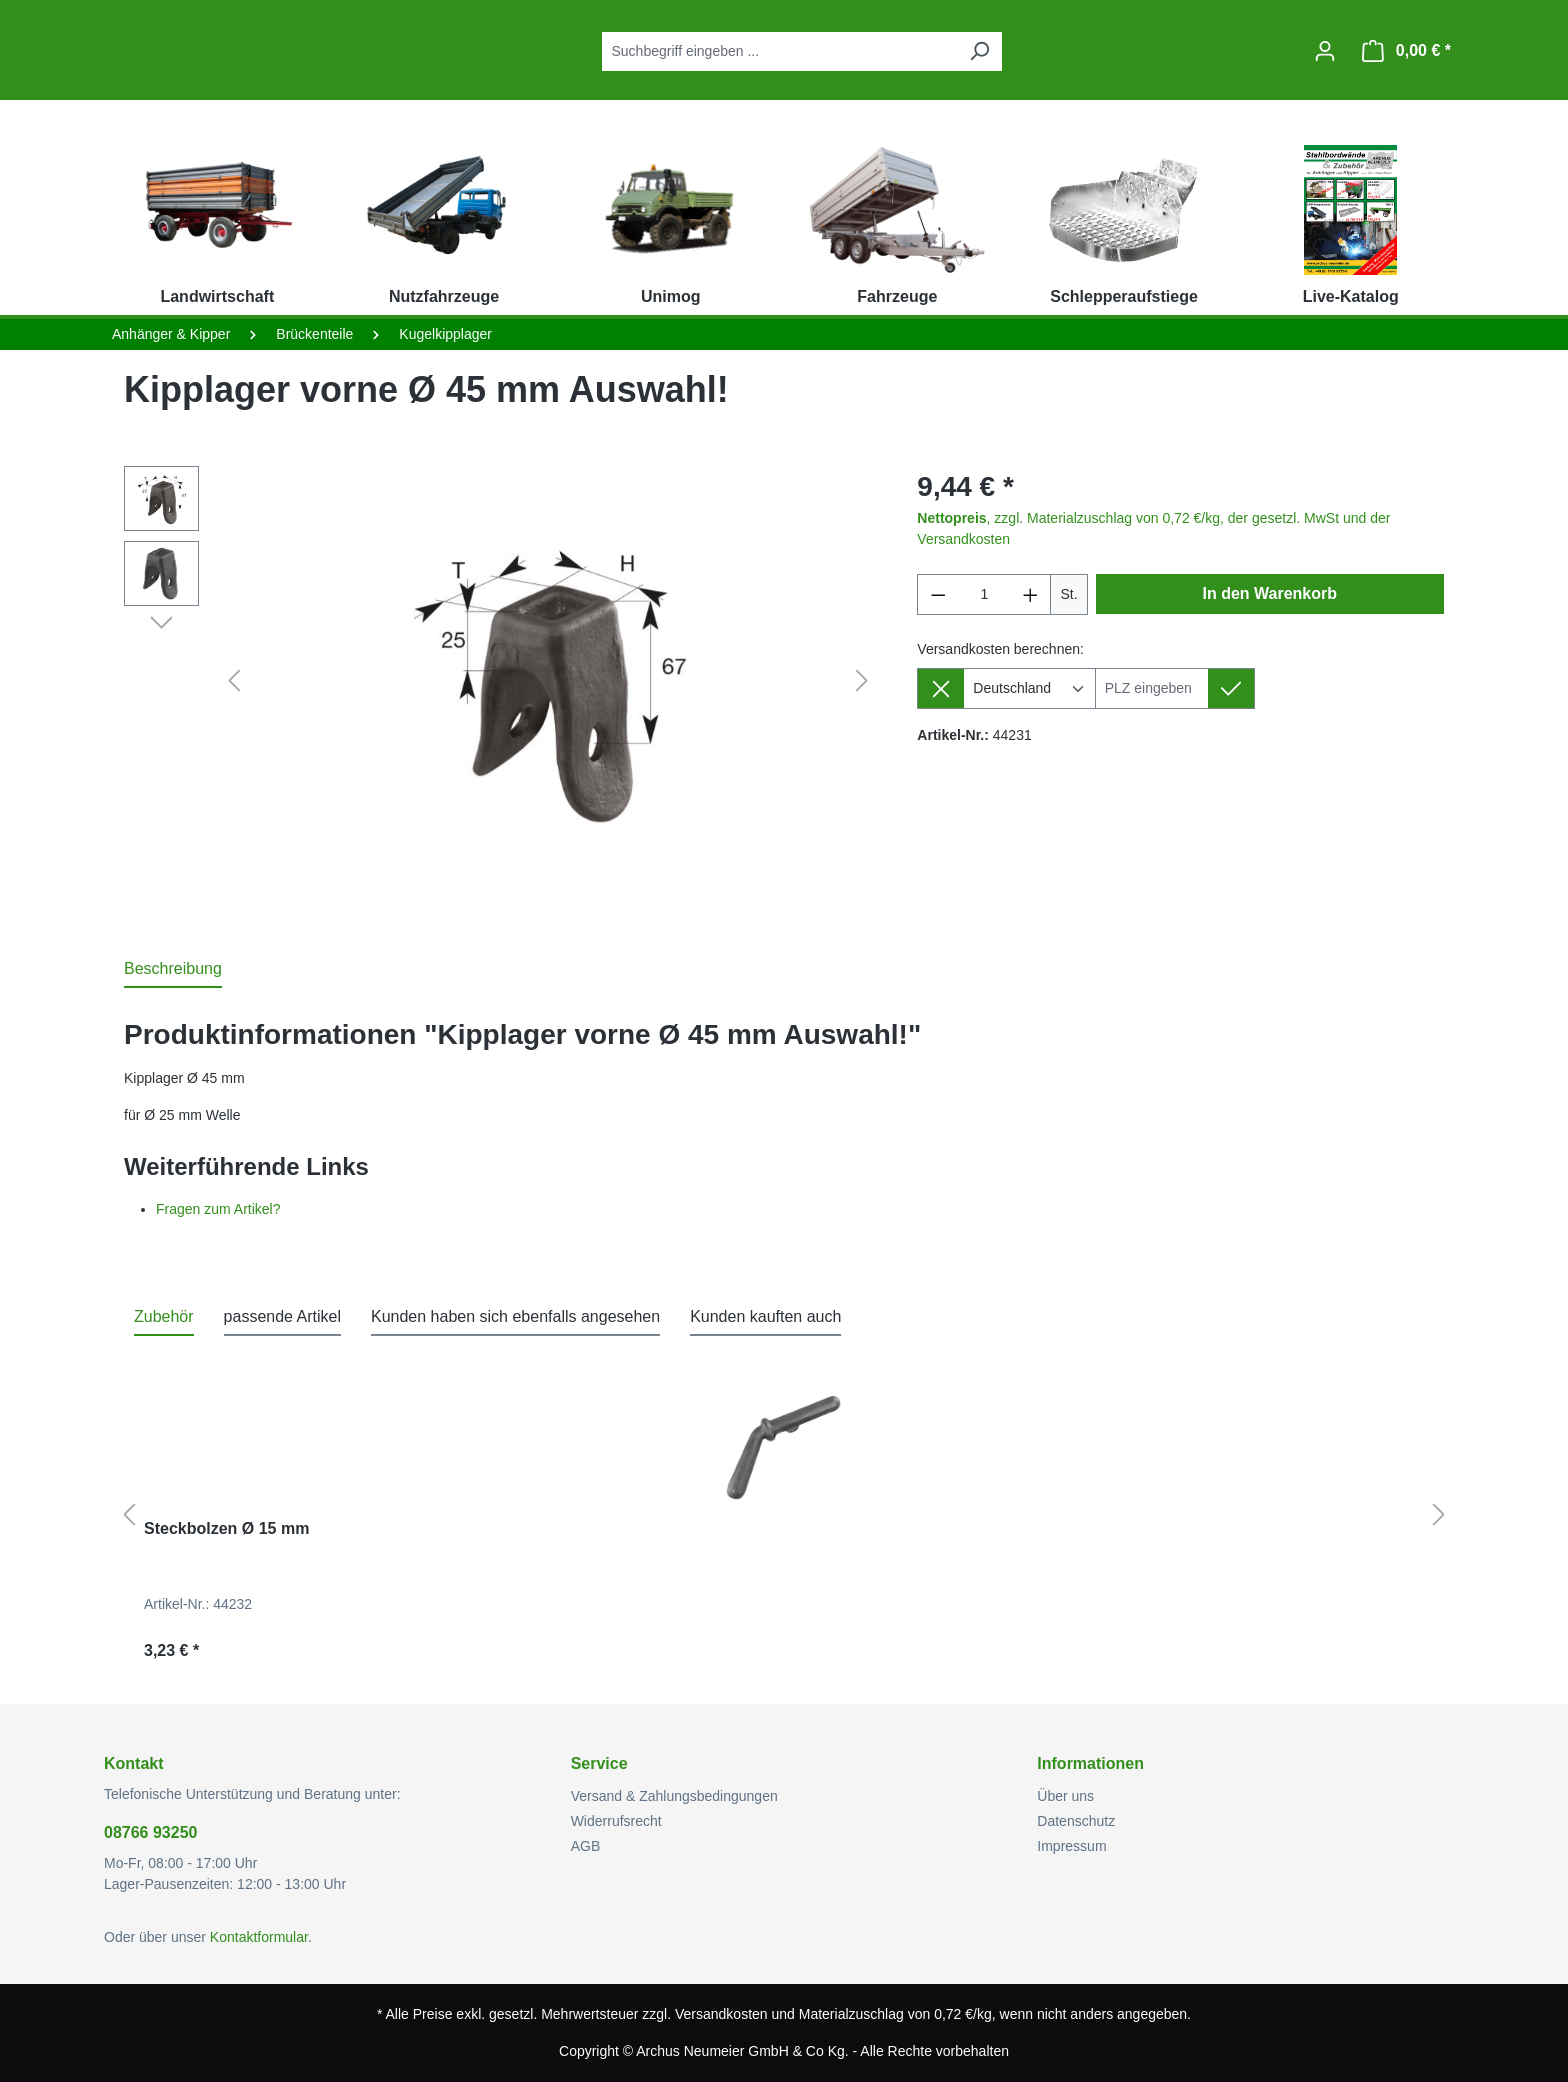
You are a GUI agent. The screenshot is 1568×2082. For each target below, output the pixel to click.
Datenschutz (1076, 1821)
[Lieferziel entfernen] (940, 688)
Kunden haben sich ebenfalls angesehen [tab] (515, 1316)
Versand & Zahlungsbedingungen (674, 1796)
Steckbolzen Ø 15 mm (226, 1528)
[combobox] (779, 51)
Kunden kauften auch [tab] (765, 1316)
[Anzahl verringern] (938, 594)
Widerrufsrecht (616, 1821)
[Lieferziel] (1152, 688)
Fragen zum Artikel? (218, 1209)
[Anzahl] (984, 594)
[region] (500, 681)
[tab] (173, 970)
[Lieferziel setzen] (1231, 688)
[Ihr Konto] (1325, 51)
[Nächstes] (862, 681)
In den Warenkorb (1270, 593)
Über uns (1065, 1796)
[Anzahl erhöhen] (1031, 594)
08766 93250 (150, 1832)
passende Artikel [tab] (282, 1316)
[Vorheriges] (234, 681)
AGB (586, 1846)
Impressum (1071, 1846)
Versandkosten (721, 2014)
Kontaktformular (259, 1937)
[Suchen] (979, 51)
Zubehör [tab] (164, 1316)
